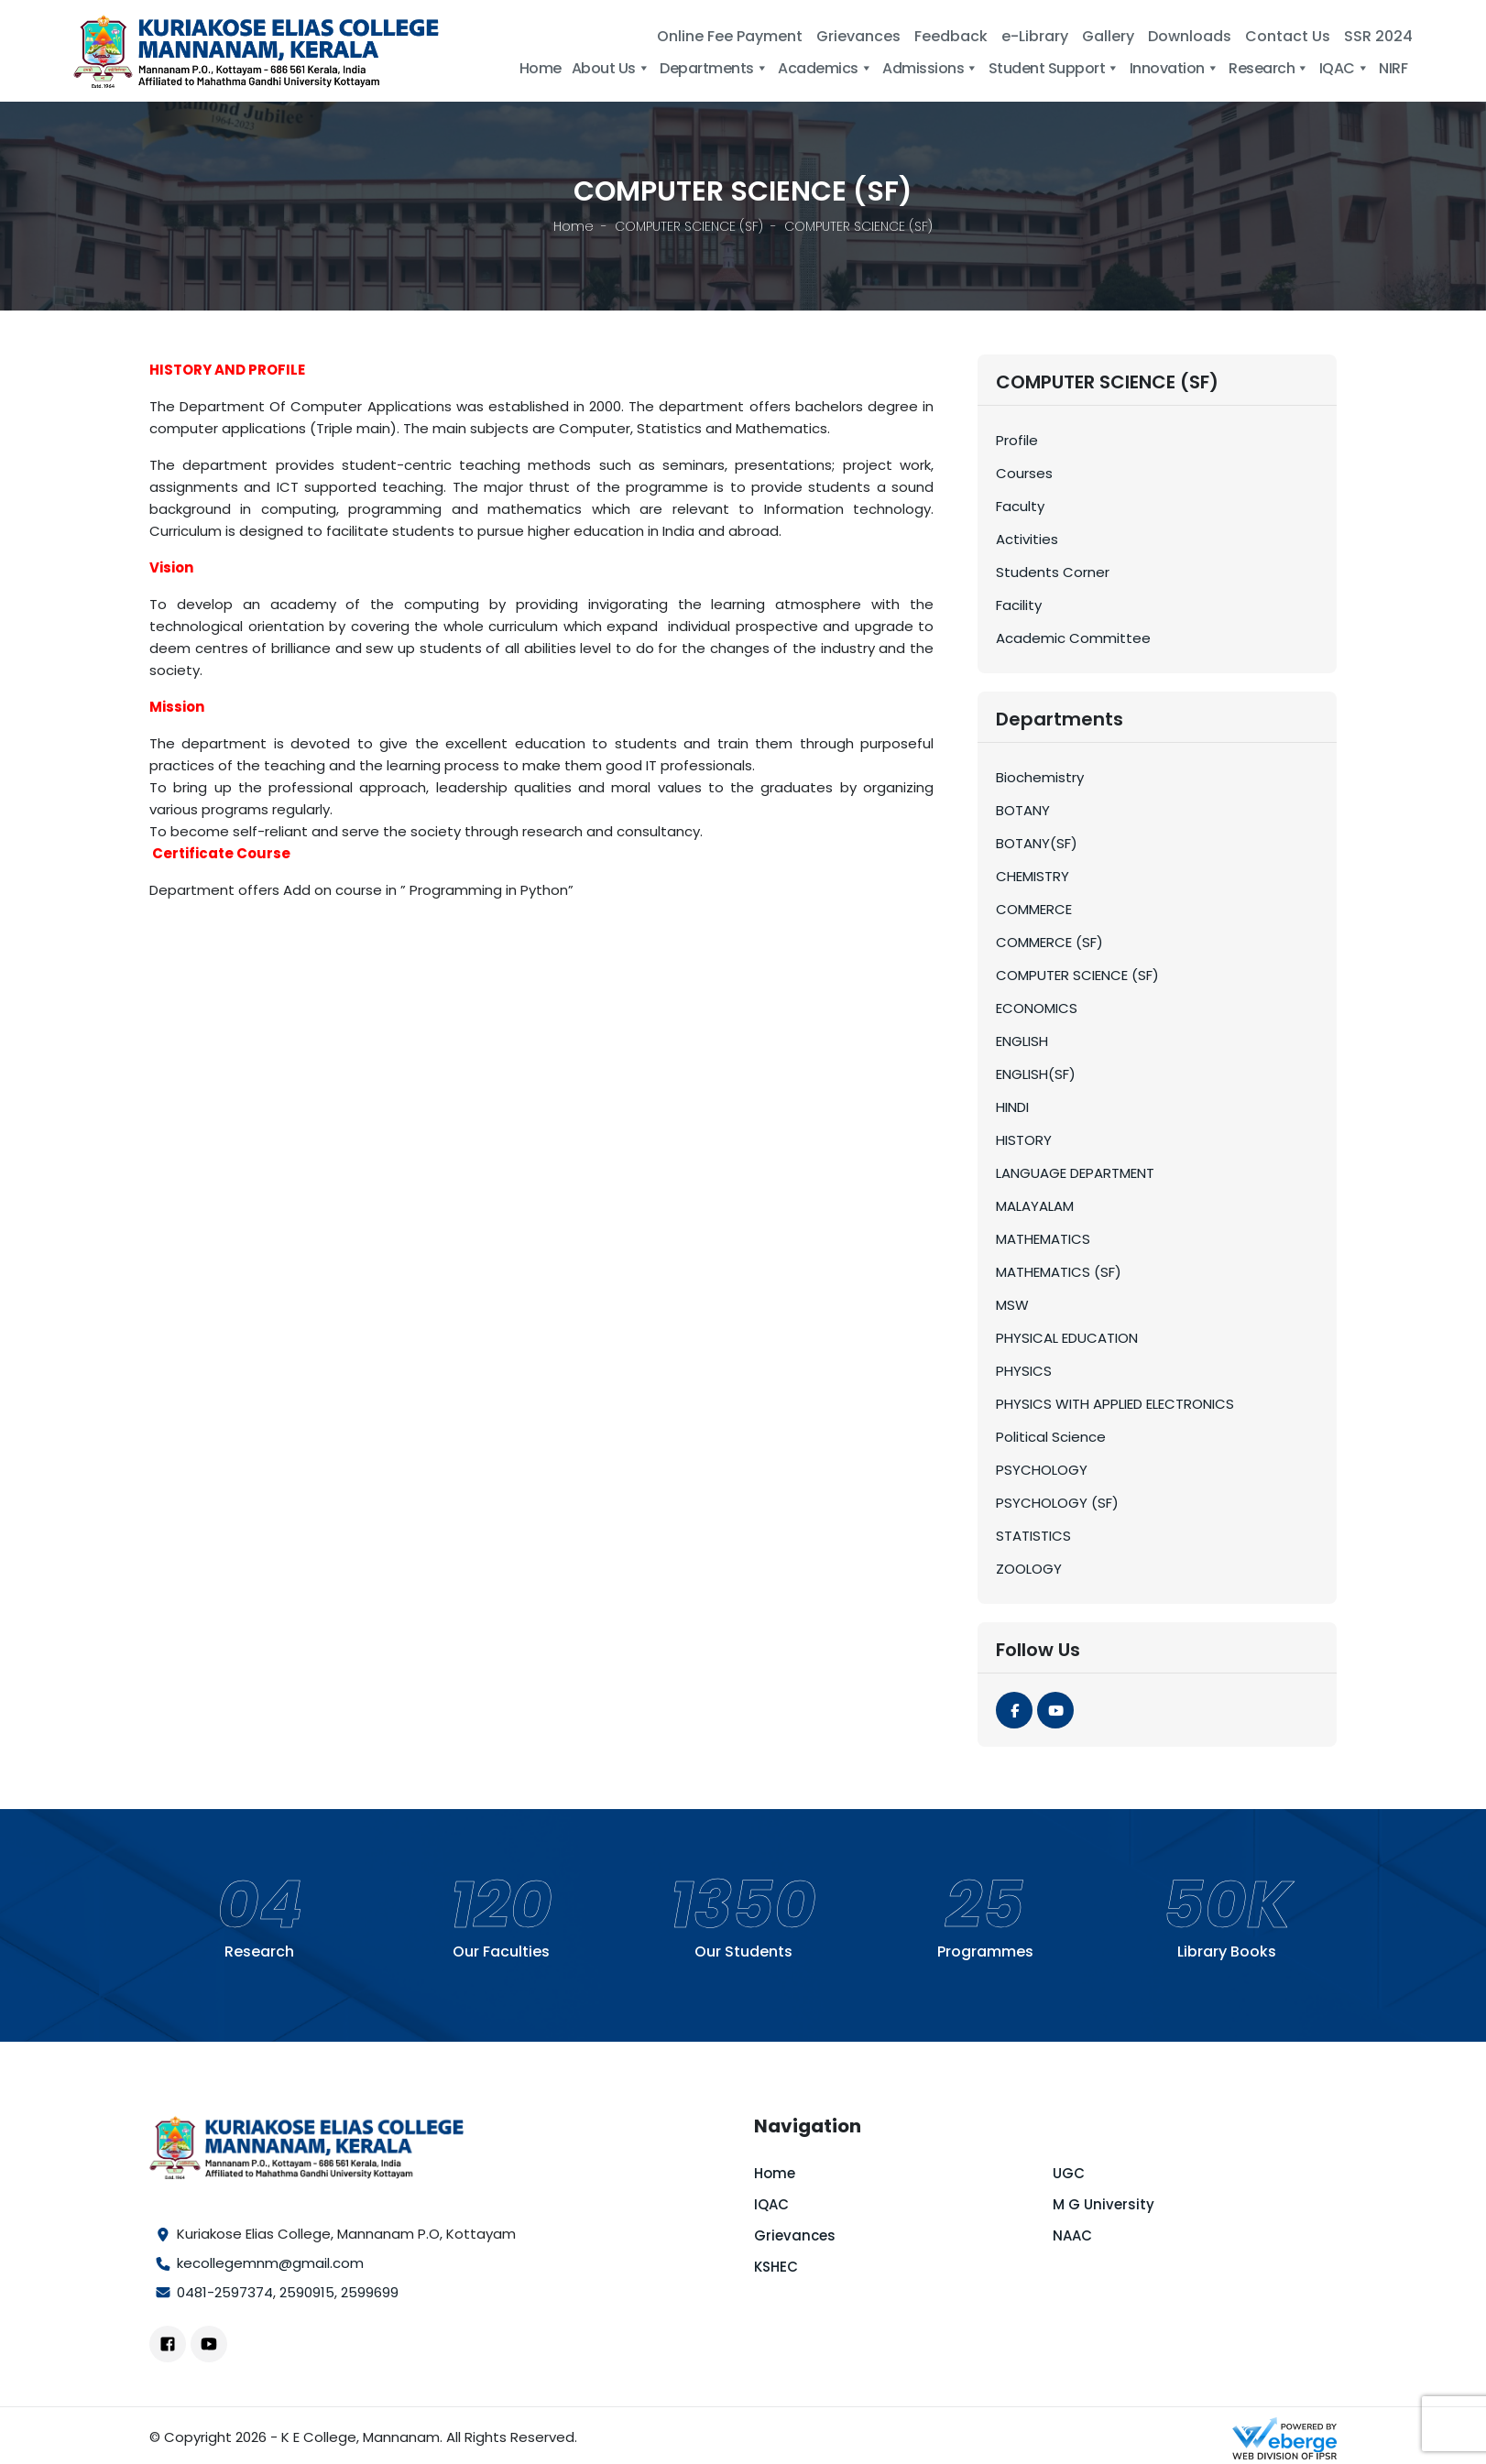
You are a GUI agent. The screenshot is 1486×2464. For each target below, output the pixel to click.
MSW (1012, 1304)
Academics (825, 68)
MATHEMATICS (1043, 1238)
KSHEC (776, 2266)
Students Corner (1052, 572)
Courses (1024, 473)
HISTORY (1024, 1140)
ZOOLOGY (1029, 1568)
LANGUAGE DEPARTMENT (1075, 1173)
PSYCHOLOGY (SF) (1057, 1502)
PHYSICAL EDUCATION (1067, 1337)
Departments (714, 68)
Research (1269, 68)
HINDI (1012, 1107)
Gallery (1108, 36)
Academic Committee (1073, 638)
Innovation (1174, 68)
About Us (611, 68)
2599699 (370, 2292)
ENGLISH (1022, 1041)
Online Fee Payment (730, 36)
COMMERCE (1034, 909)
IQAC (1344, 68)
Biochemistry (1040, 777)
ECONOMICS (1036, 1008)
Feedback (951, 36)
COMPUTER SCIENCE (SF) (689, 226)
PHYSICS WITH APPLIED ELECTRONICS (1115, 1403)
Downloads (1189, 36)
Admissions (930, 68)
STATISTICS (1033, 1535)
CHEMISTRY (1032, 876)
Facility (1019, 605)
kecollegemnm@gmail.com (270, 2263)
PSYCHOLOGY (1041, 1469)
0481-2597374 (225, 2292)
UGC (1069, 2173)
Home (540, 68)
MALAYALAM (1035, 1206)
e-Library (1034, 36)
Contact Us (1287, 36)
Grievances (858, 36)
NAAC (1072, 2235)
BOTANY (1023, 810)
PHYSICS (1024, 1370)
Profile (1017, 440)
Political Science (1051, 1436)
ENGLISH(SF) (1036, 1074)
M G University (1103, 2204)
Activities (1027, 539)
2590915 (306, 2292)
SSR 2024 (1378, 36)
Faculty (1020, 506)
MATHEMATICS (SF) (1058, 1271)
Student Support (1054, 68)
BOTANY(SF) (1036, 843)
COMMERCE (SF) (1049, 942)
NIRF (1393, 68)
